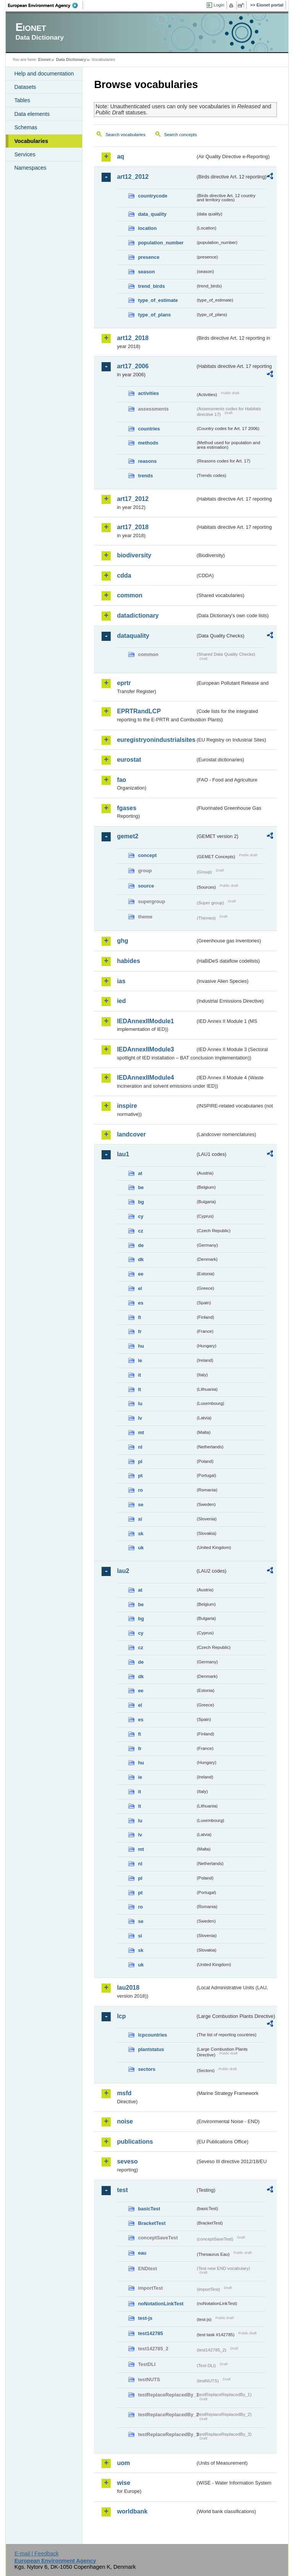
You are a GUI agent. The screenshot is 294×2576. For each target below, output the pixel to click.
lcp (121, 2016)
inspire (127, 1106)
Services (24, 154)
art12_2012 (133, 176)
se (140, 1504)
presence (148, 257)
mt (141, 1432)
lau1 (123, 1154)
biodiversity (134, 555)
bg (141, 1202)
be (141, 1187)
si (140, 1519)
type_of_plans (154, 315)
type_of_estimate (158, 300)
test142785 (150, 2333)
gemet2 (127, 836)
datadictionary (137, 615)
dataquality (133, 635)
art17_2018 (133, 527)
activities (148, 393)
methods (148, 443)
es (140, 1303)
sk (140, 1533)
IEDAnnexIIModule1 (145, 1021)
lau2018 (128, 1987)
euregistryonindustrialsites (156, 740)
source (146, 886)
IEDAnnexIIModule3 (145, 1049)
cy (140, 1216)
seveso (127, 2161)
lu (140, 1403)
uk (141, 1547)
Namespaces (30, 168)
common (129, 595)
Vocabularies (31, 141)
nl (140, 1447)
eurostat (129, 759)
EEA (45, 5)
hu (141, 1346)
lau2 (123, 1571)
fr (139, 1331)
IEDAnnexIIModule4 (145, 1077)
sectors (146, 2069)
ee (140, 1274)
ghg (122, 940)
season (146, 271)
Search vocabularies (125, 134)
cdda (124, 575)
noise (125, 2121)
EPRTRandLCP (139, 711)
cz (140, 1231)
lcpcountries (152, 2035)
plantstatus (151, 2049)
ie (140, 1360)
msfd (124, 2093)
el (140, 1288)
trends (145, 475)
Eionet (44, 59)
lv (140, 1418)
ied (121, 1001)
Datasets (25, 87)
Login (218, 5)
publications (135, 2141)
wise (123, 2483)
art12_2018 (133, 338)
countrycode (152, 196)
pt (140, 1475)
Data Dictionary (71, 59)
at (140, 1173)
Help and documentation (44, 74)
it (139, 1375)
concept (147, 855)
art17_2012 (133, 499)
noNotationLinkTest (160, 2303)
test (122, 2190)
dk (141, 1259)
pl (140, 1461)
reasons (147, 461)
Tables (22, 100)
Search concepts (180, 134)
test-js (145, 2318)
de (141, 1245)
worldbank (132, 2511)
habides (128, 961)
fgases (126, 808)
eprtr (124, 683)
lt (139, 1389)
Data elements (32, 114)
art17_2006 (133, 366)
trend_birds (151, 286)
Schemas (25, 127)
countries (149, 429)
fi (139, 1317)
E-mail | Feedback (37, 2553)
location (147, 228)
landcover (131, 1134)
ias (121, 981)
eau (142, 2253)
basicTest (149, 2209)
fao (121, 780)
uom (123, 2463)
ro (140, 1490)
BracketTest (151, 2223)
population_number (160, 243)
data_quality (152, 214)
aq (120, 156)
